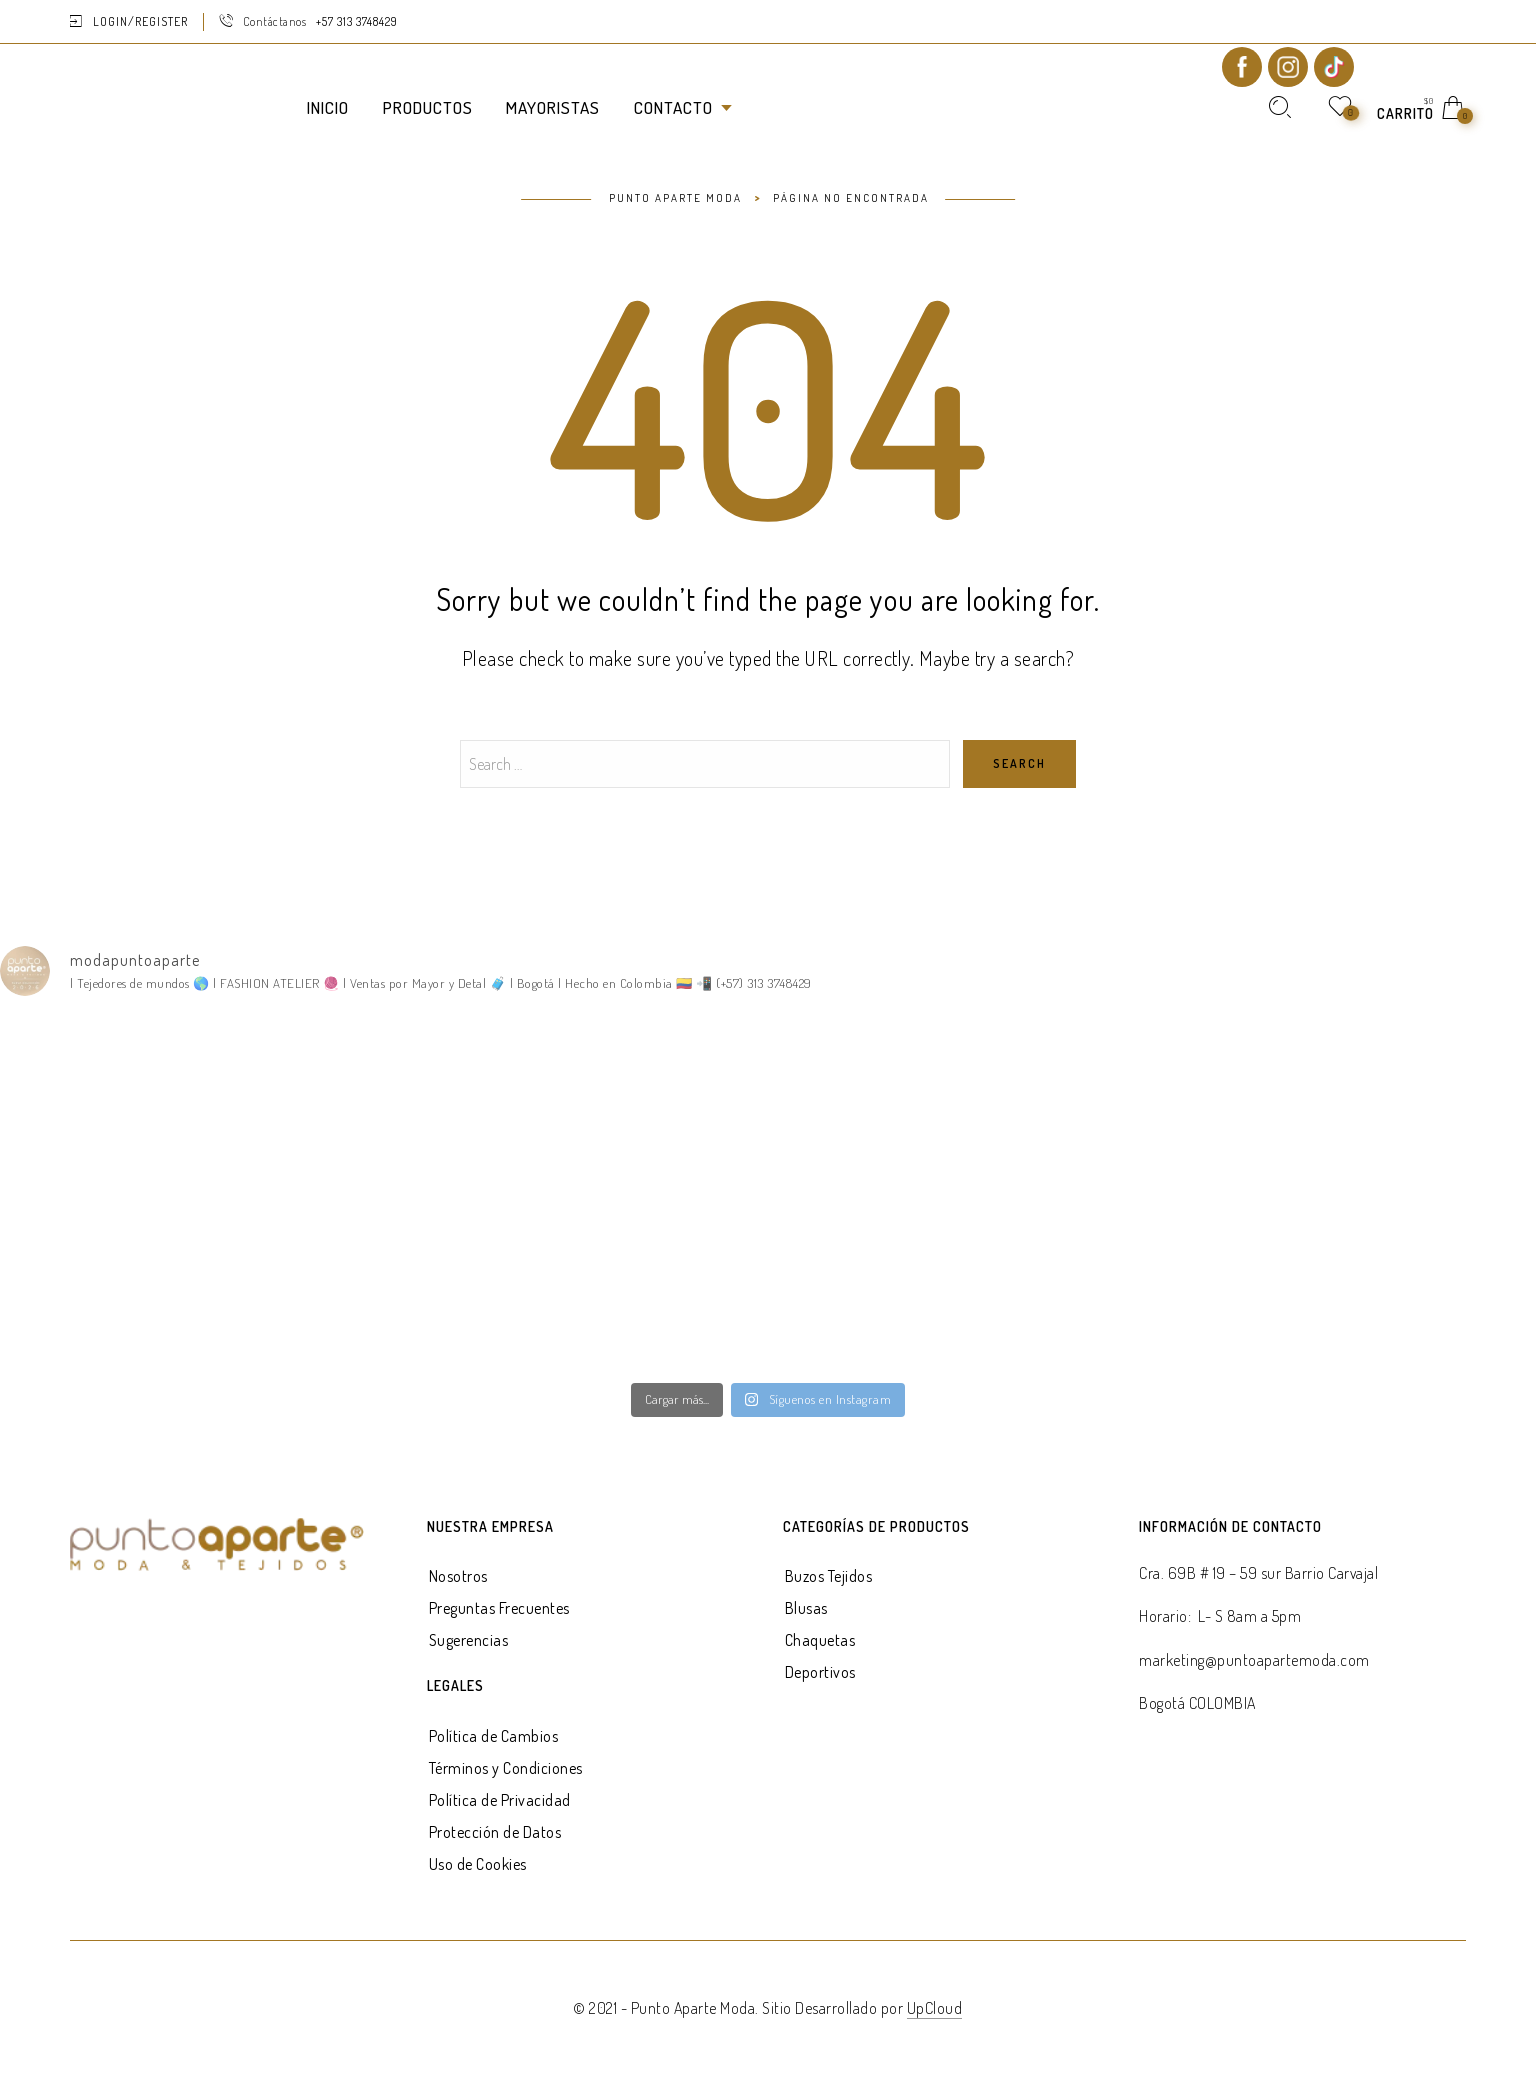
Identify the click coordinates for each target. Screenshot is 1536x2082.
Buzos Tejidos (829, 1576)
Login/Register (140, 21)
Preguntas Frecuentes (499, 1608)
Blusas (806, 1608)
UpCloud (935, 2008)
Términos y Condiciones (506, 1768)
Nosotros (458, 1576)
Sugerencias (469, 1640)
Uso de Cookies (478, 1864)
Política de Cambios (494, 1736)
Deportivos (820, 1672)
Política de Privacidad (500, 1800)
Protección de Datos (495, 1832)
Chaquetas (820, 1640)
